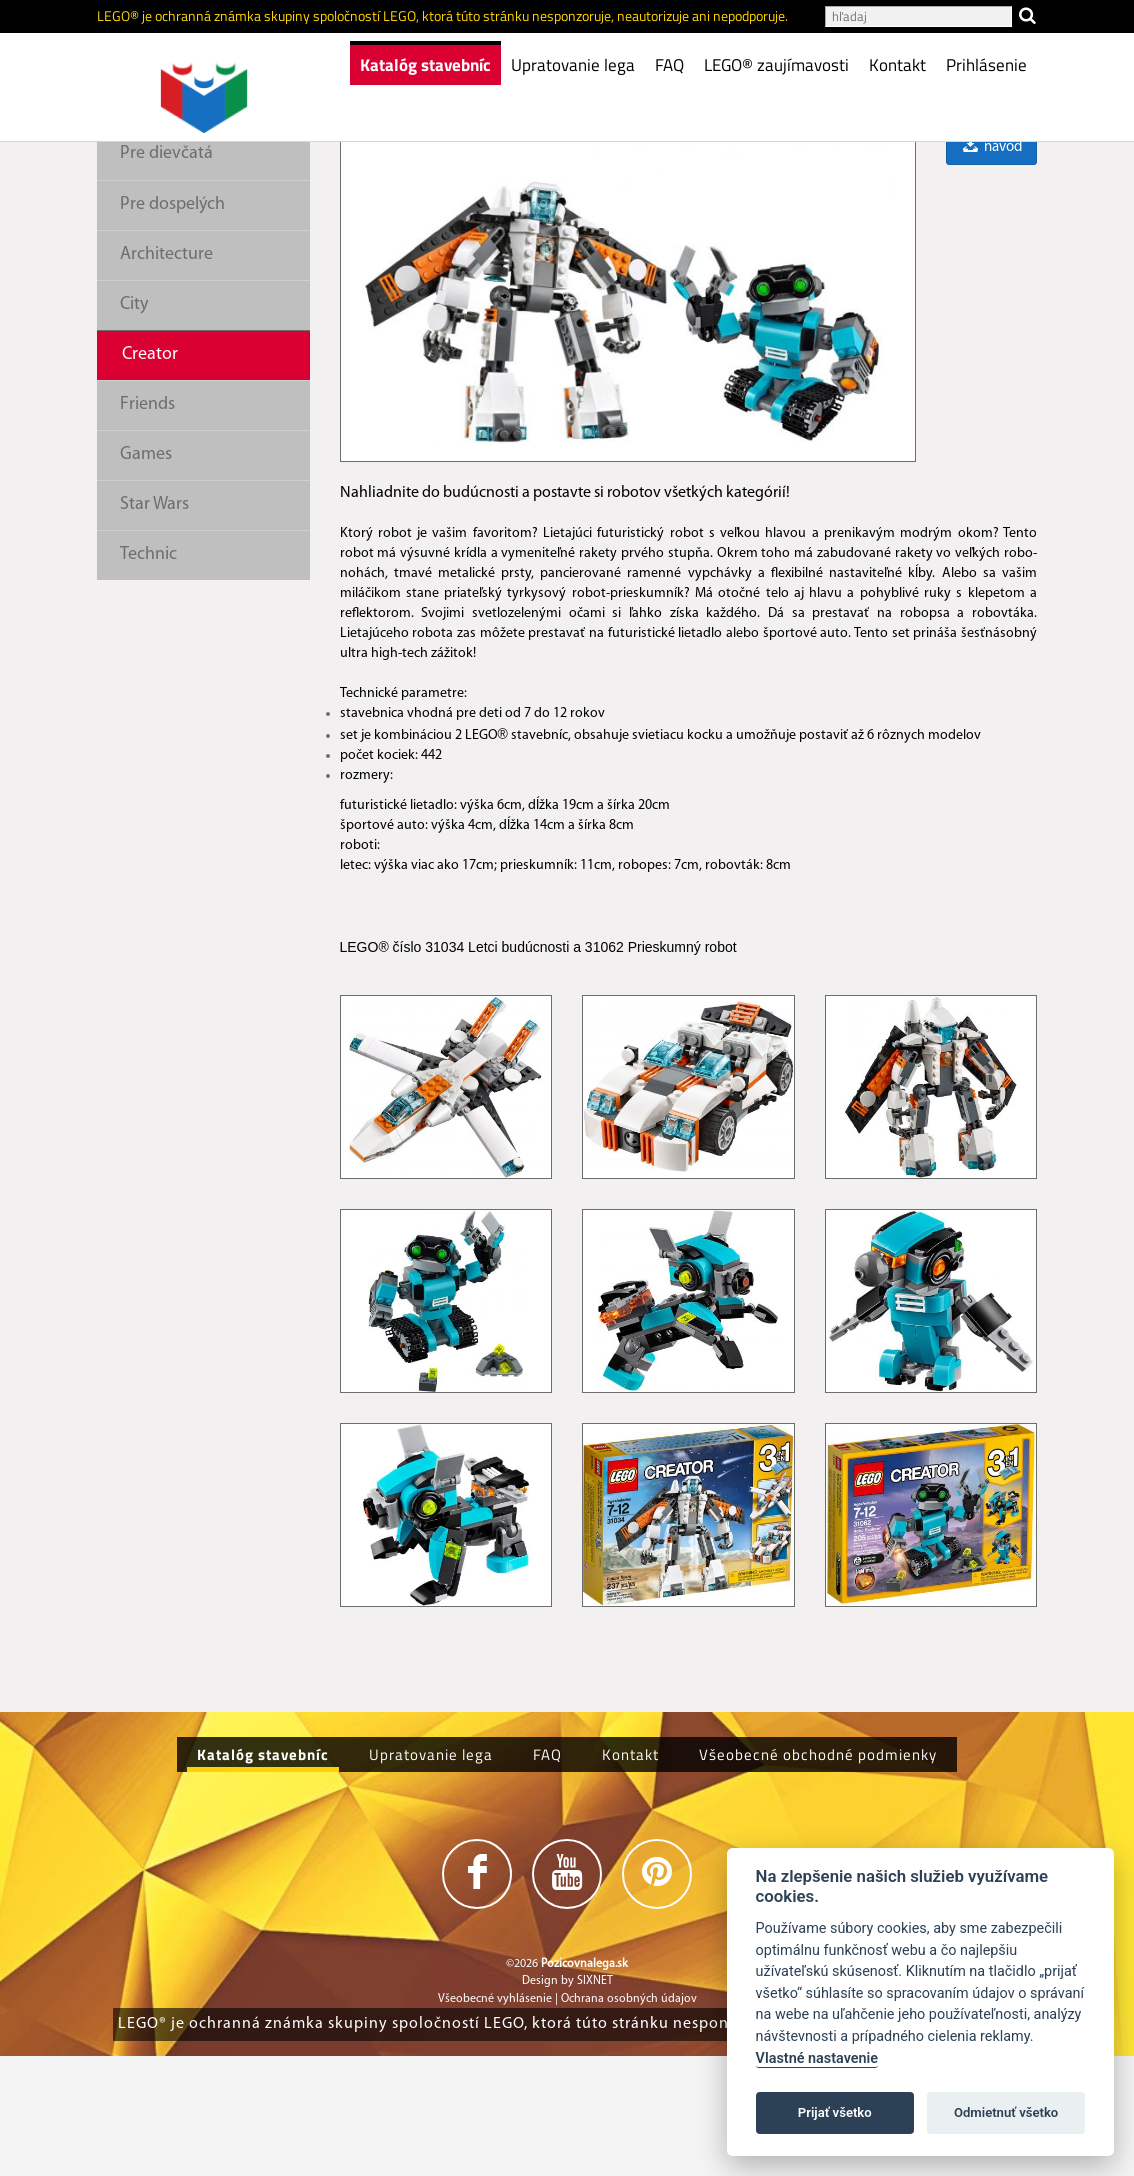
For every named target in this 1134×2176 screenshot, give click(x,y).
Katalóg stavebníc (425, 65)
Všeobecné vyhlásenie (495, 2119)
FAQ (669, 65)
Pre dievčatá (166, 273)
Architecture (166, 374)
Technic (148, 674)
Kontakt (897, 65)
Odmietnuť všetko (1006, 2112)
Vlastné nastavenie (817, 2058)
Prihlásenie (986, 65)
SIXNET (595, 2101)
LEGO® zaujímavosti (776, 65)
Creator (150, 474)
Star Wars (154, 624)
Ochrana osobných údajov (629, 2119)
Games (146, 574)
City (134, 424)
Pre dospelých (172, 324)
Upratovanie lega (573, 65)
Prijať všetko (835, 2112)
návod (991, 267)
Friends (147, 524)
